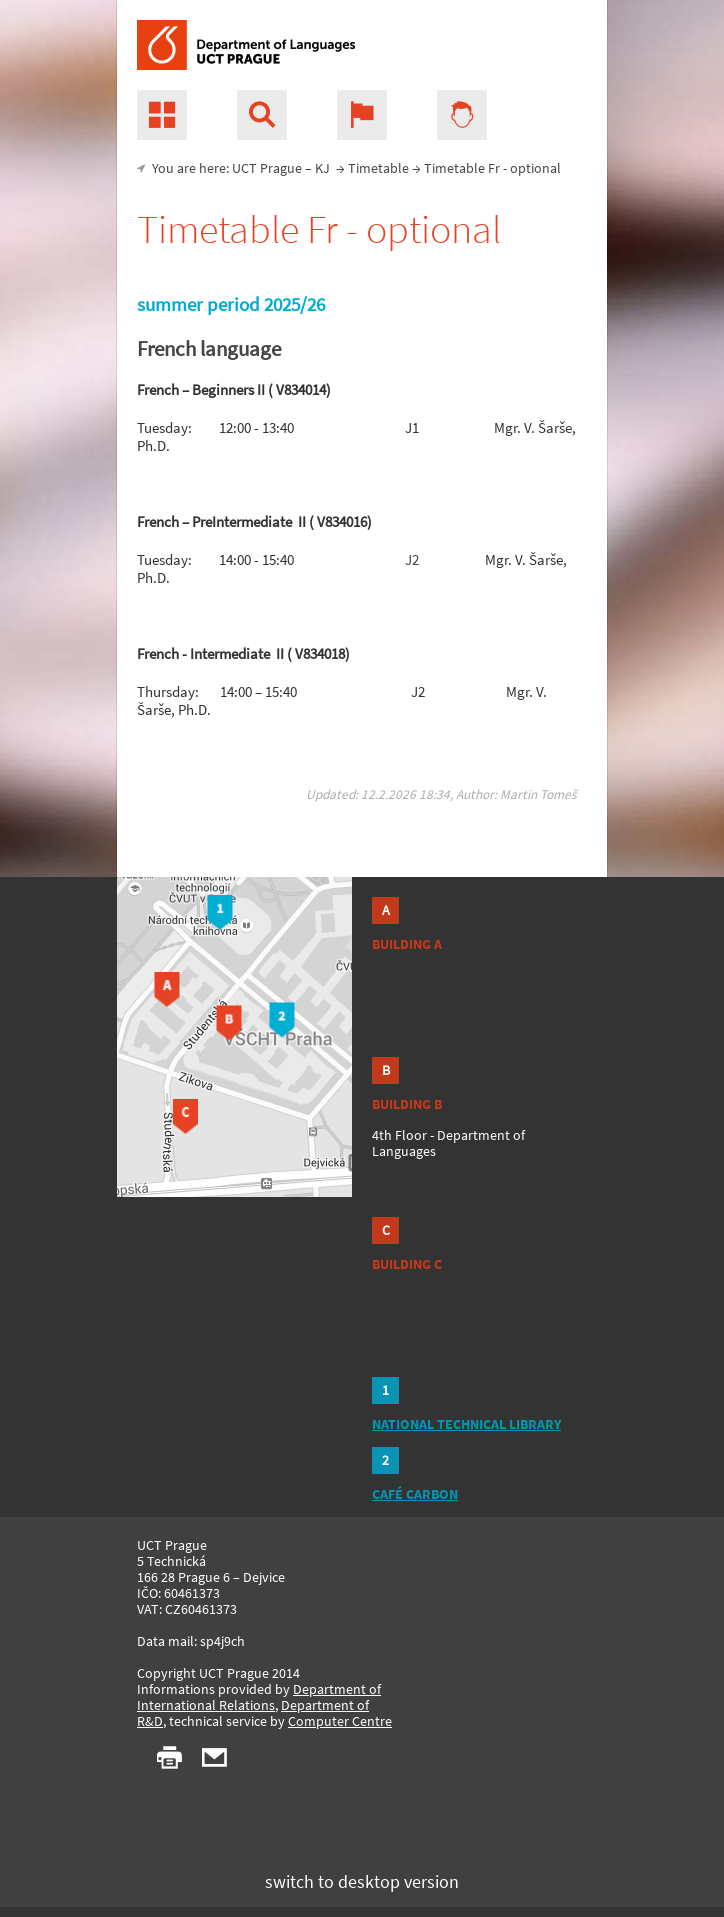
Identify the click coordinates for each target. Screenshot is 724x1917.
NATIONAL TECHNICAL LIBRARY (466, 1424)
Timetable (378, 168)
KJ (322, 168)
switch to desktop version (362, 1881)
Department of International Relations (259, 1697)
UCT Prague (267, 168)
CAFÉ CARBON (415, 1494)
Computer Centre (340, 1721)
